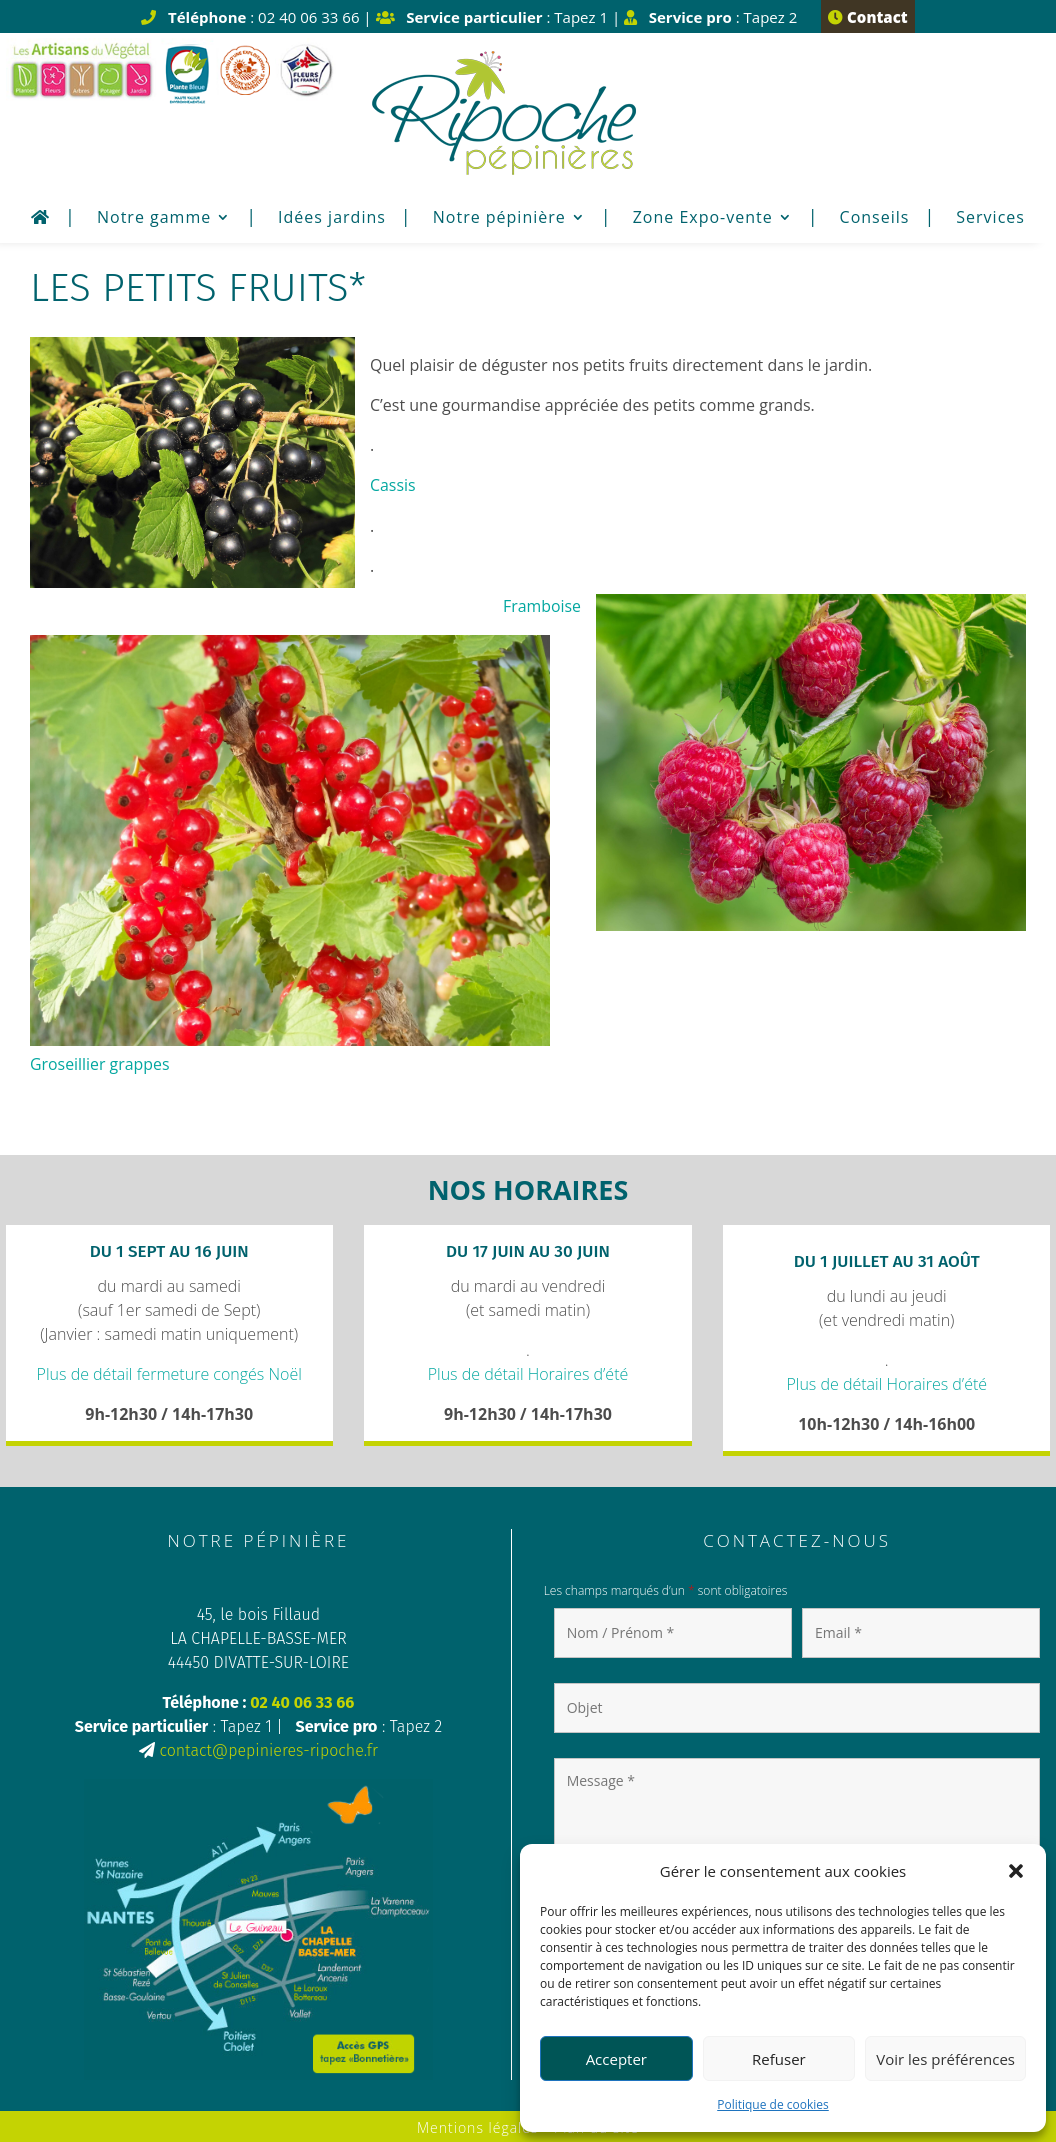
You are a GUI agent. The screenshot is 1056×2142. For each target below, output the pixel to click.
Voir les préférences (945, 2059)
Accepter (616, 2059)
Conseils (875, 219)
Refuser (779, 2059)
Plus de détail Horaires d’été (528, 1371)
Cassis (393, 485)
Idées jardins (332, 219)
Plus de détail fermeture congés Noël (169, 1371)
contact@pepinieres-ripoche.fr (268, 1748)
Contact (867, 17)
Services (990, 219)
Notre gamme (154, 219)
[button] (1016, 1871)
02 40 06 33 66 (302, 1700)
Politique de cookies (773, 2104)
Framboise (541, 605)
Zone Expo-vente (703, 219)
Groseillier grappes (100, 1062)
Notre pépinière (499, 219)
